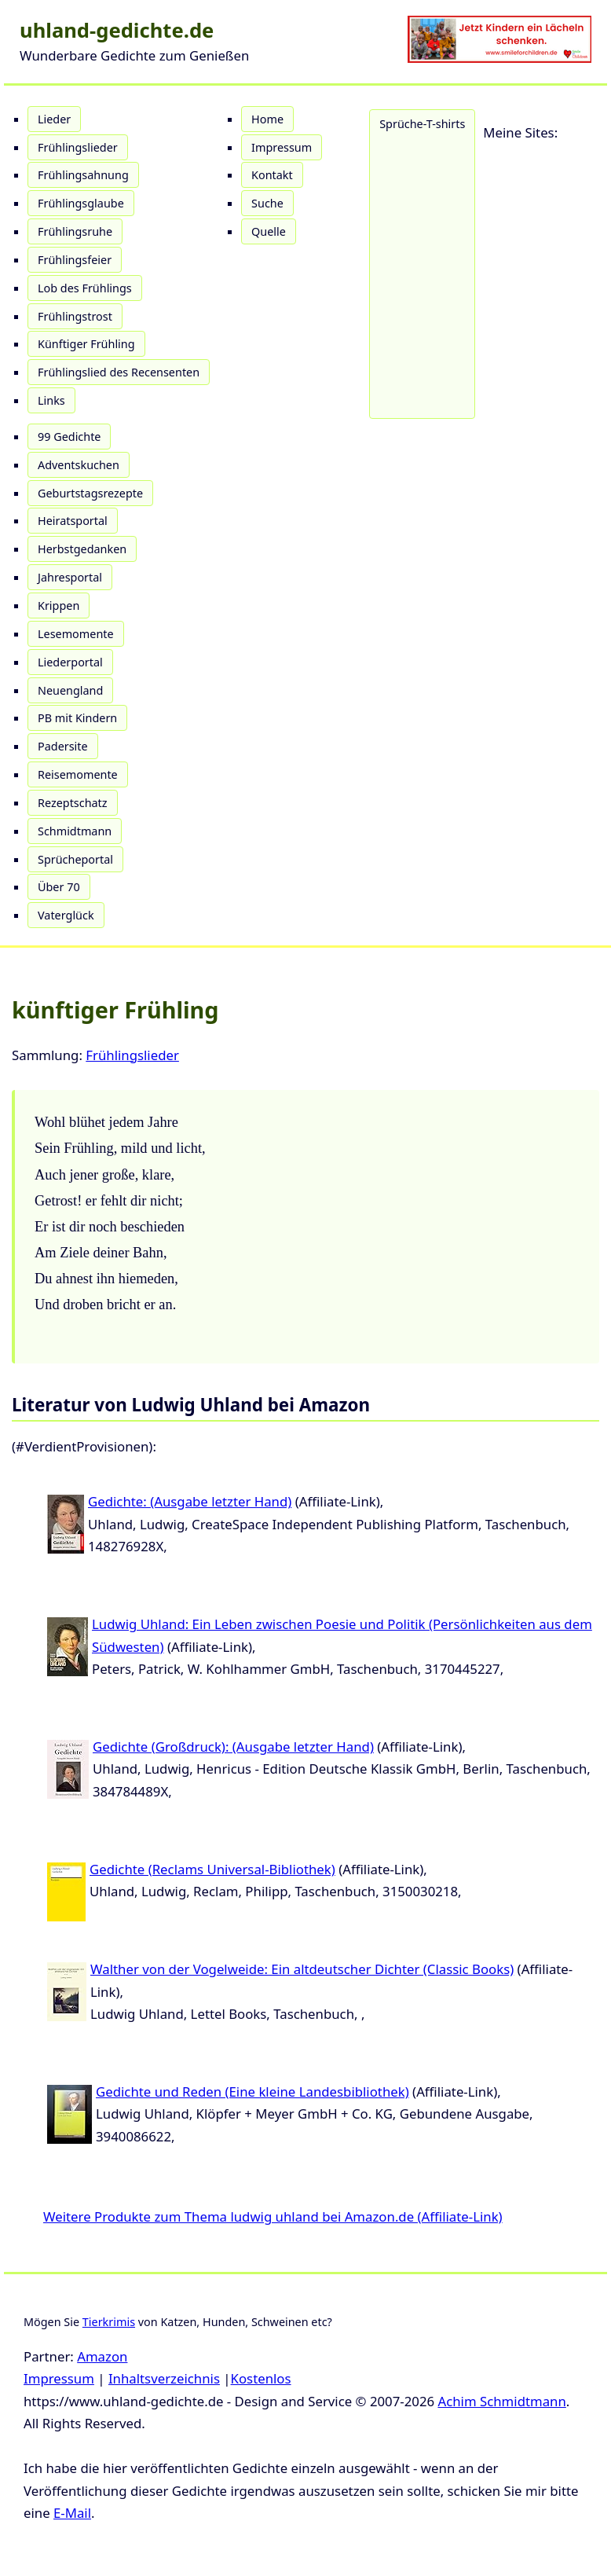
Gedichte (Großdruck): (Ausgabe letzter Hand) (233, 1747)
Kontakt (272, 174)
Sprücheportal (75, 859)
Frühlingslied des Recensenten (118, 372)
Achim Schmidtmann (501, 2401)
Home (267, 119)
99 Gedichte (69, 436)
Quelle (268, 231)
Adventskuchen (78, 464)
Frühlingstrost (75, 316)
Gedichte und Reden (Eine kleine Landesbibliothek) (252, 2091)
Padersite (63, 746)
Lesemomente (76, 633)
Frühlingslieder (78, 147)
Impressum (281, 147)
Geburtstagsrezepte (90, 493)
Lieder (54, 119)
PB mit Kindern (77, 717)
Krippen (58, 605)
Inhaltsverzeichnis (164, 2378)
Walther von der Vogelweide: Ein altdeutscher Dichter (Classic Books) (302, 1969)
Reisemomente (78, 774)
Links (51, 400)
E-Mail (72, 2513)
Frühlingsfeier (75, 259)
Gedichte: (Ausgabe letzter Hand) (189, 1501)
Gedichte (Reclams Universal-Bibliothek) (212, 1869)
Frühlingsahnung (83, 174)
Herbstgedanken (82, 548)
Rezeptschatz (73, 802)
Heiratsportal (73, 520)
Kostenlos (261, 2378)
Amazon (102, 2356)
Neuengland (70, 690)
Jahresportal (70, 577)
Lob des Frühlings (85, 288)
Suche (267, 203)
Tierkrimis (108, 2321)
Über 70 (59, 886)
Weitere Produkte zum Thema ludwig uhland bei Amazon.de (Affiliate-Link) (273, 2216)
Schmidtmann (75, 831)
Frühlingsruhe (75, 231)
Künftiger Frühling (86, 343)
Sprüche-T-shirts (422, 123)
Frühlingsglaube (81, 203)
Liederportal (70, 662)
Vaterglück (66, 915)
